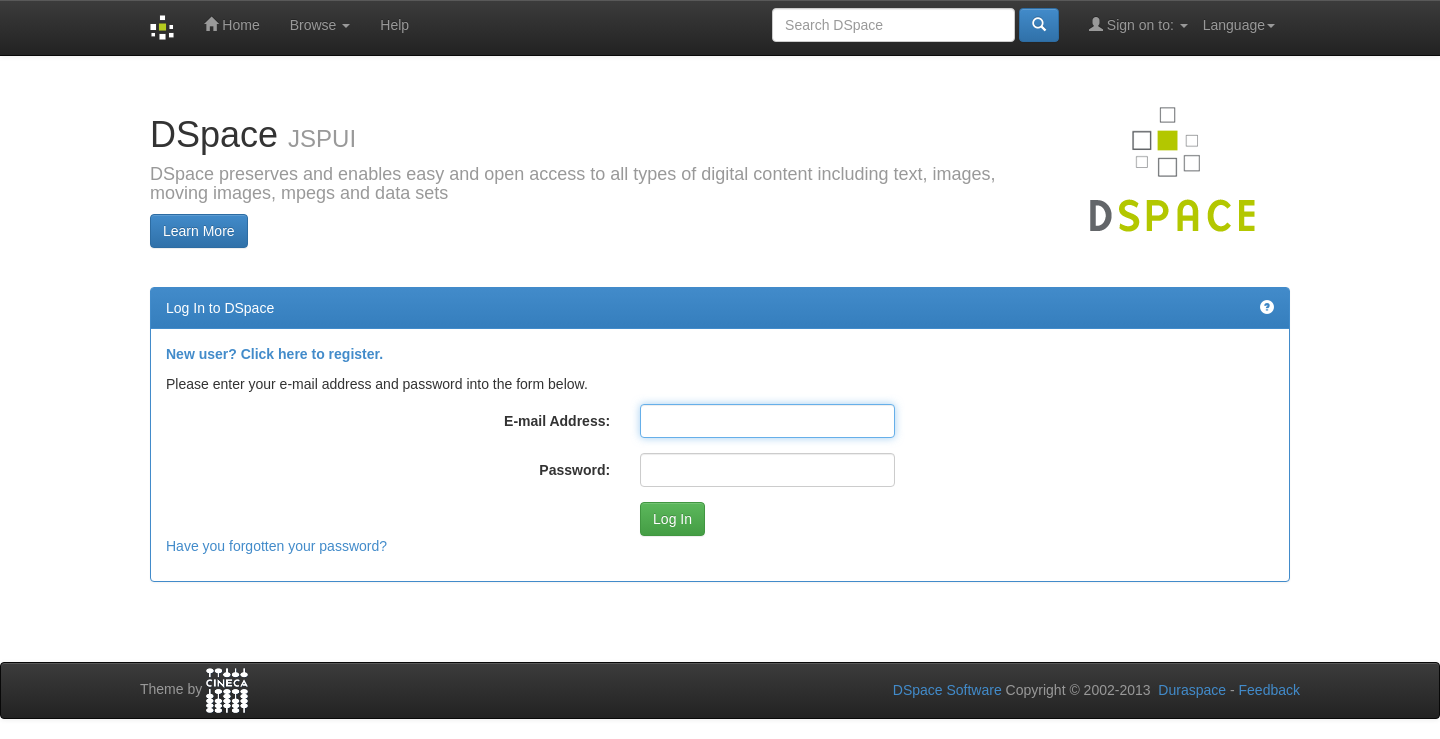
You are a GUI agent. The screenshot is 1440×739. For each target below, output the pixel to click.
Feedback (1269, 690)
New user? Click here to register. (274, 354)
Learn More (199, 231)
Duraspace (1192, 690)
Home (231, 24)
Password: (574, 470)
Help (394, 25)
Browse (320, 25)
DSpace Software (947, 690)
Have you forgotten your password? (276, 546)
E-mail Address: (557, 421)
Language (1239, 25)
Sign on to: (1138, 24)
